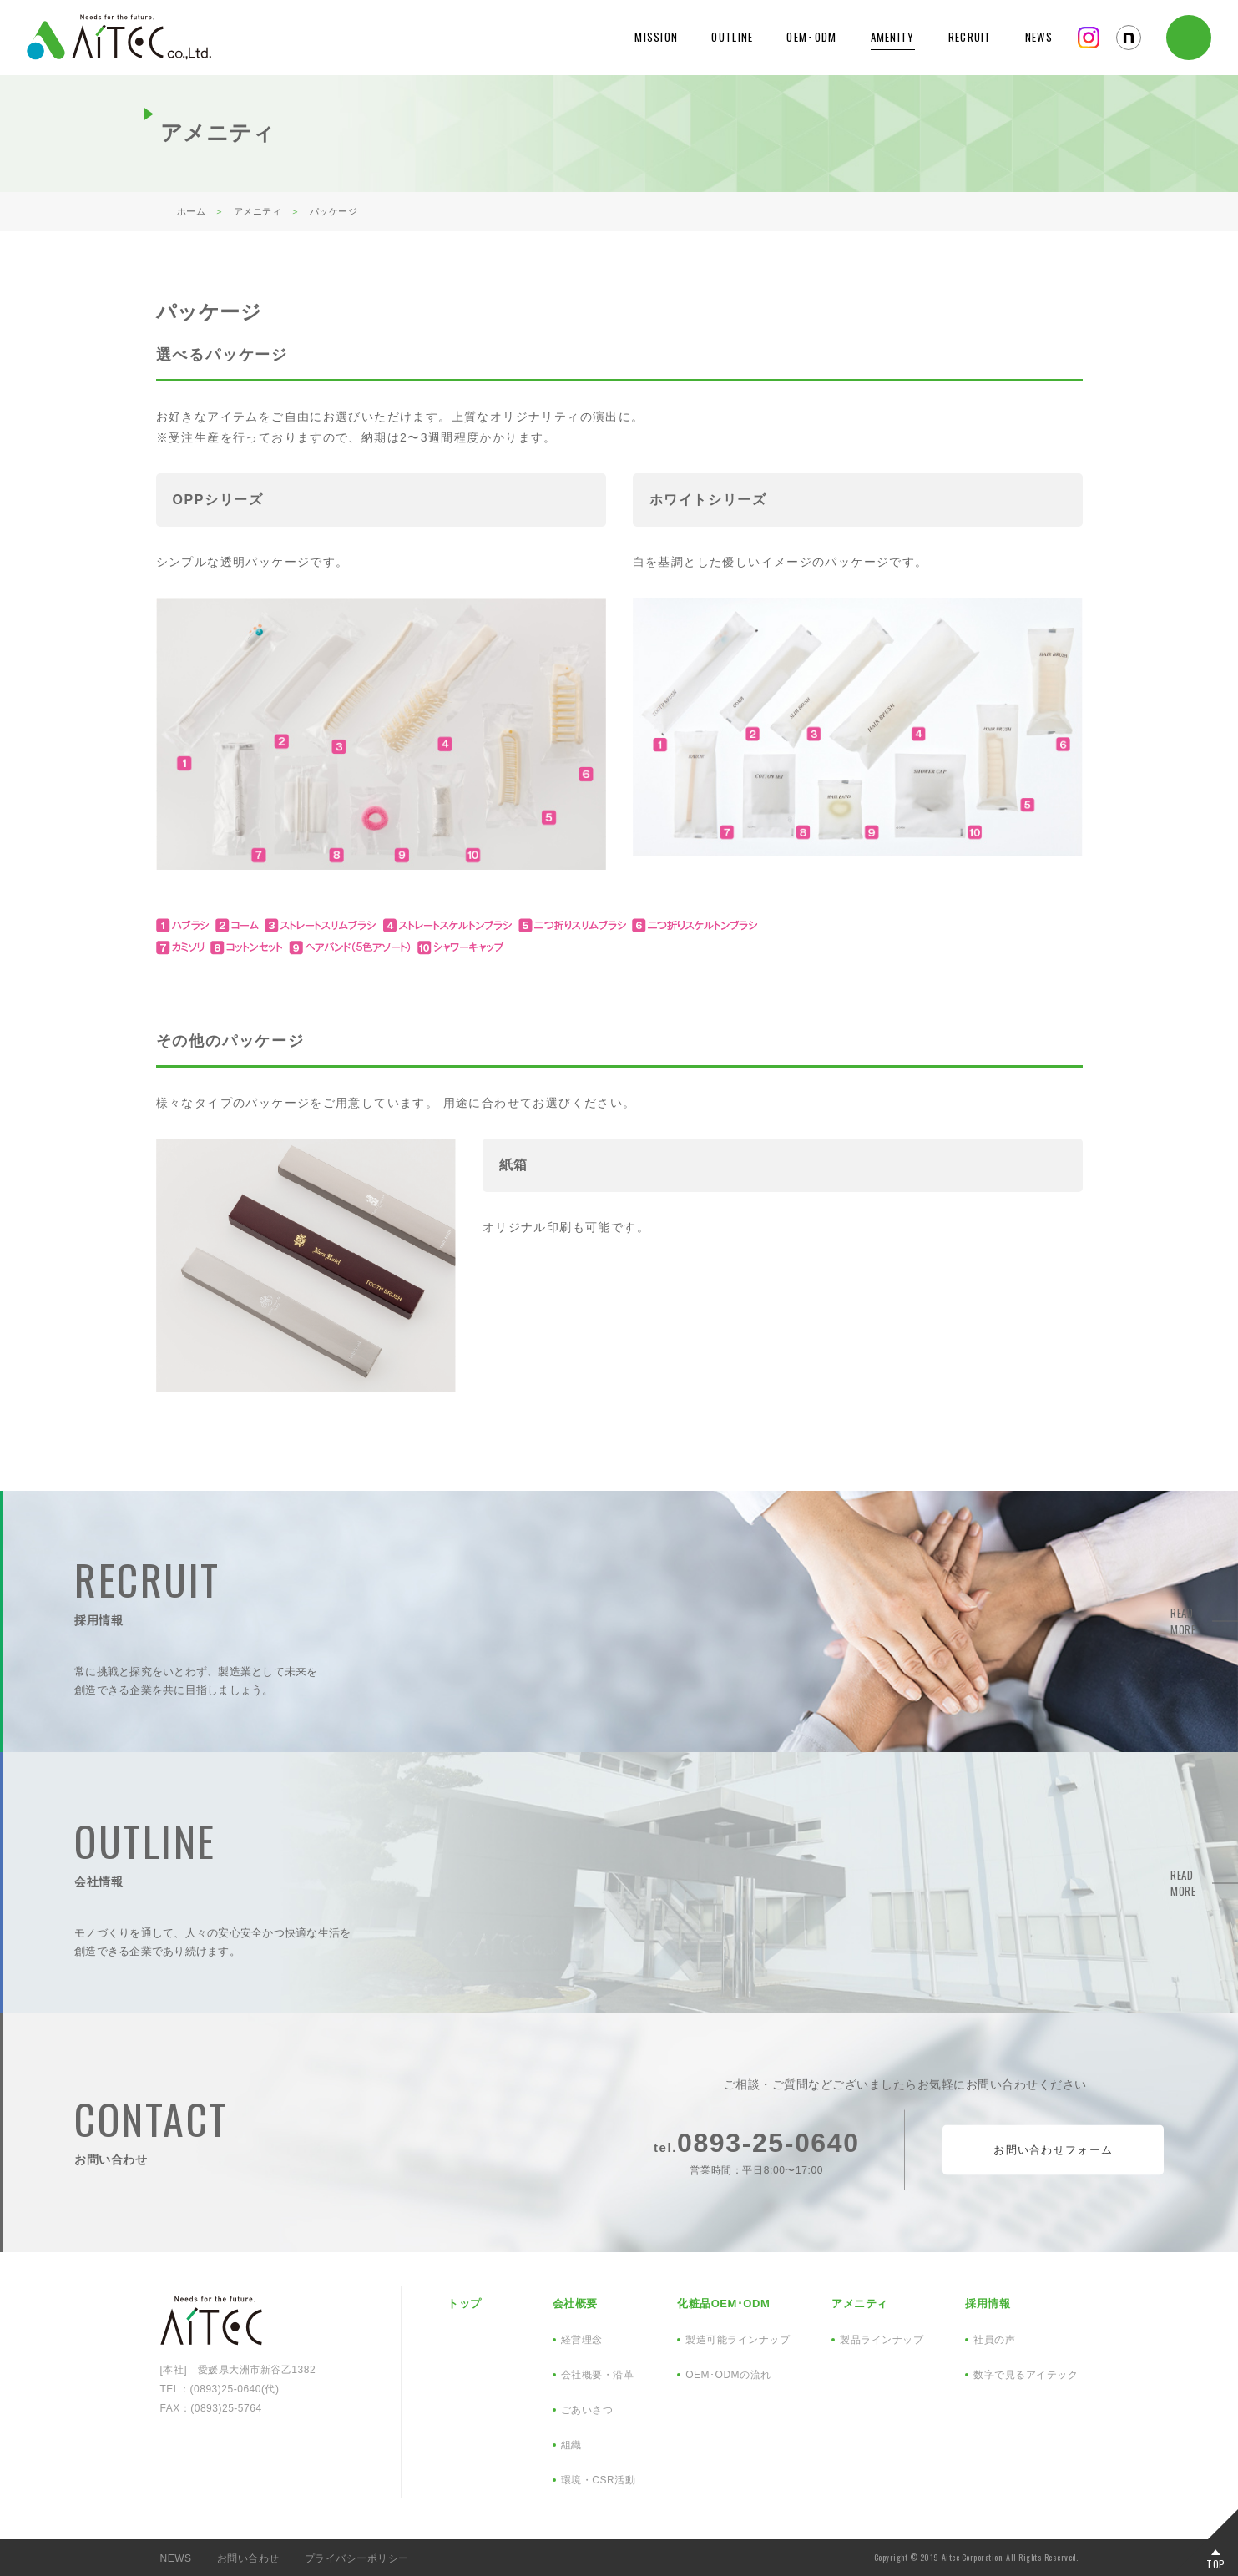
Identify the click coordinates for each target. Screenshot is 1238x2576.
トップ (464, 2303)
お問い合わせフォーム (1053, 2150)
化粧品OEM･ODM (723, 2303)
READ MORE (1120, 1621)
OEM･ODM (811, 36)
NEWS (1039, 36)
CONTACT (1188, 37)
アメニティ (859, 2303)
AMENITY (893, 36)
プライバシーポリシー (357, 2558)
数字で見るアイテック (1025, 2375)
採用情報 (987, 2303)
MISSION (656, 36)
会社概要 (575, 2303)
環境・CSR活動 (598, 2480)
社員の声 (994, 2340)
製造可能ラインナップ (737, 2340)
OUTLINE (732, 36)
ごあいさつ (587, 2410)
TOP (1215, 2563)
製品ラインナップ (881, 2340)
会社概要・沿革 (597, 2375)
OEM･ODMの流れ (728, 2375)
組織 (571, 2445)
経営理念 (582, 2340)
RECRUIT (970, 36)
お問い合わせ (248, 2558)
